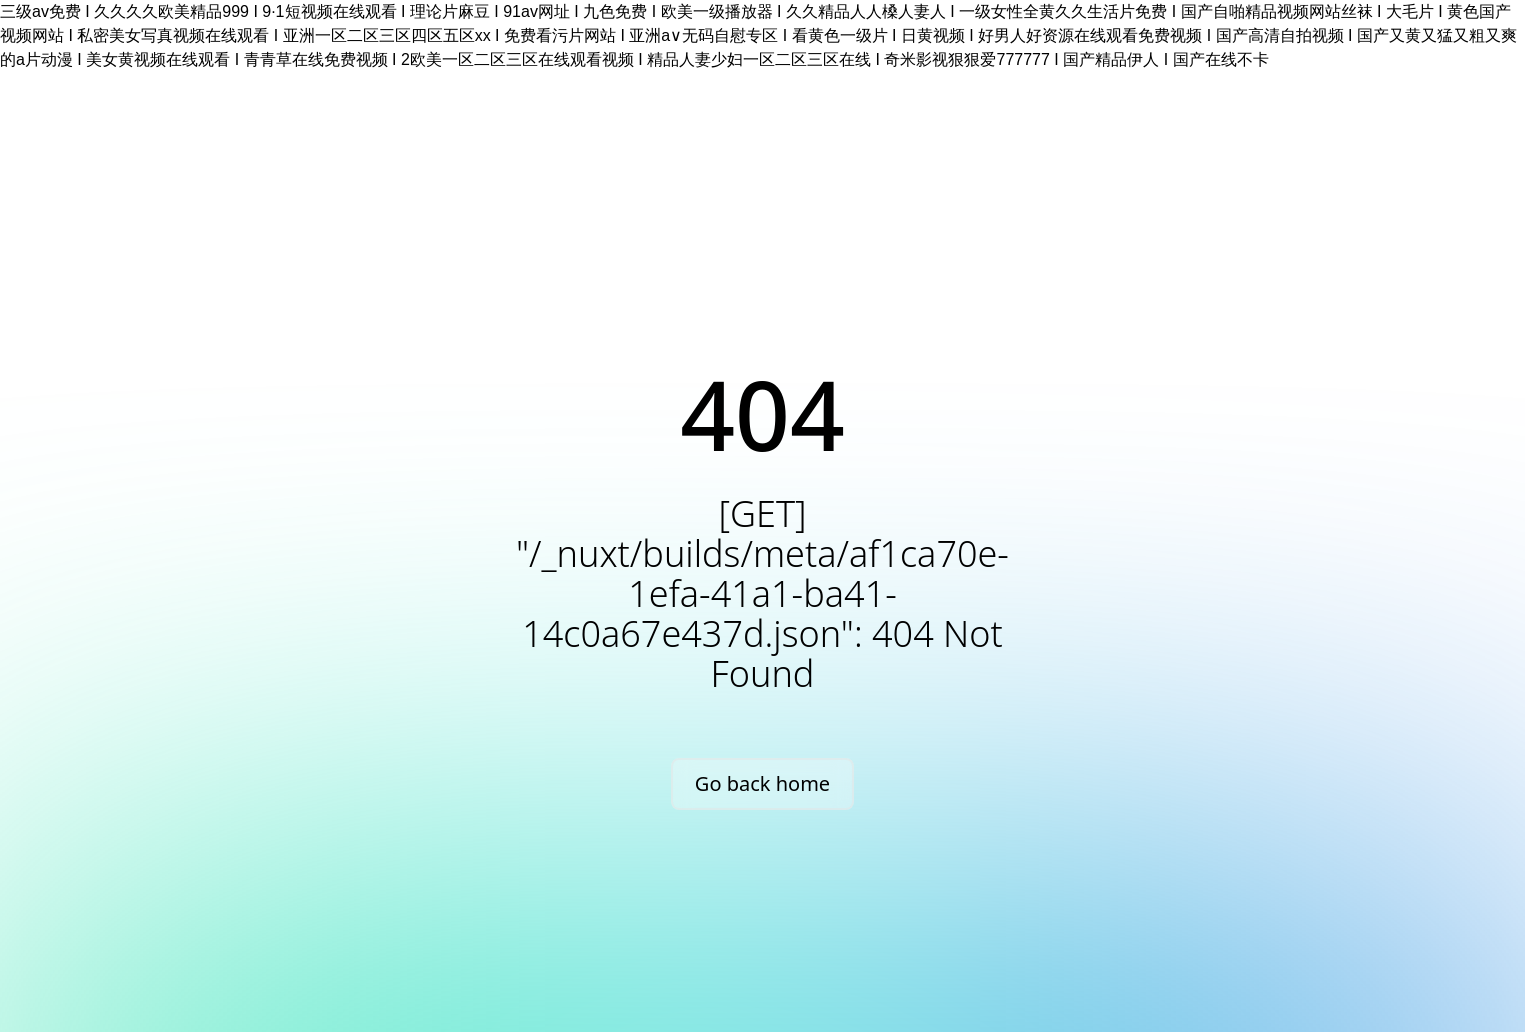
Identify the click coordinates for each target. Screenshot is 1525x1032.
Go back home (762, 783)
